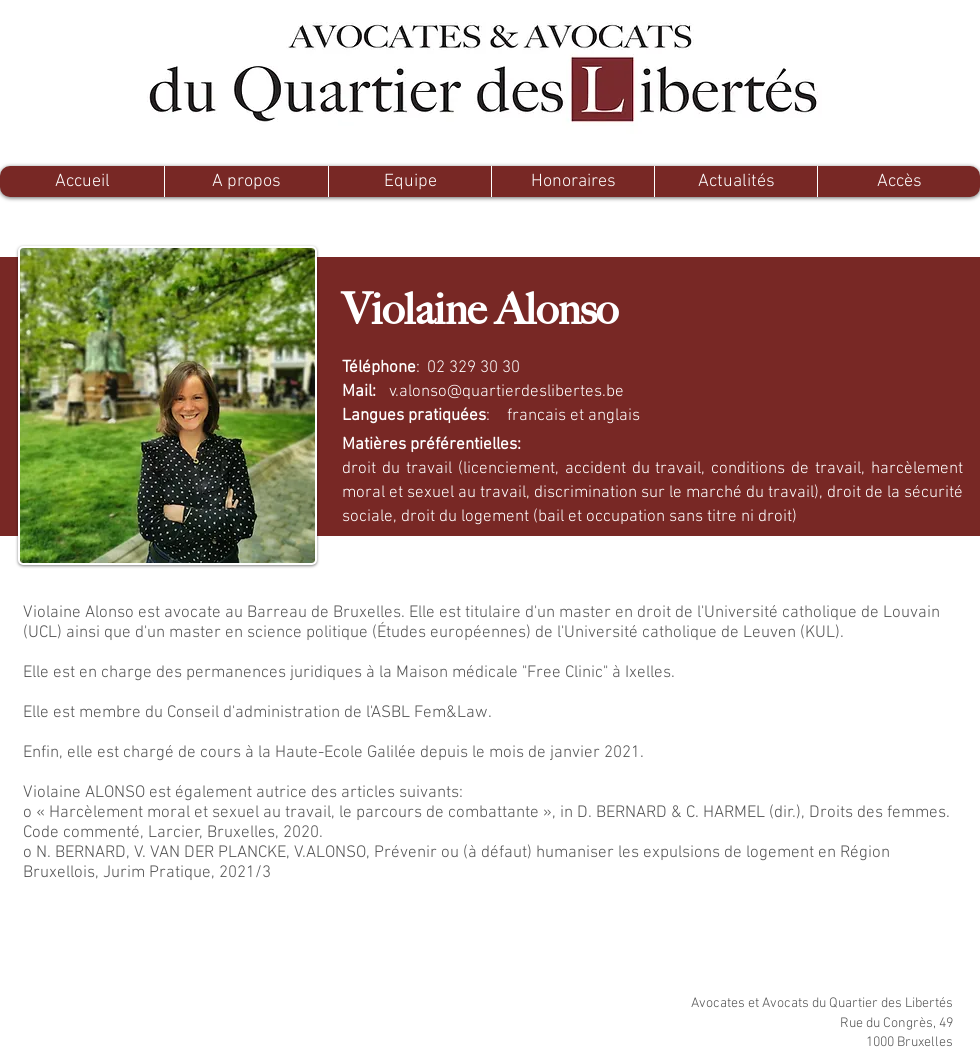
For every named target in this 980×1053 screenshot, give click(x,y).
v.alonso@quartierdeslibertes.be (506, 392)
